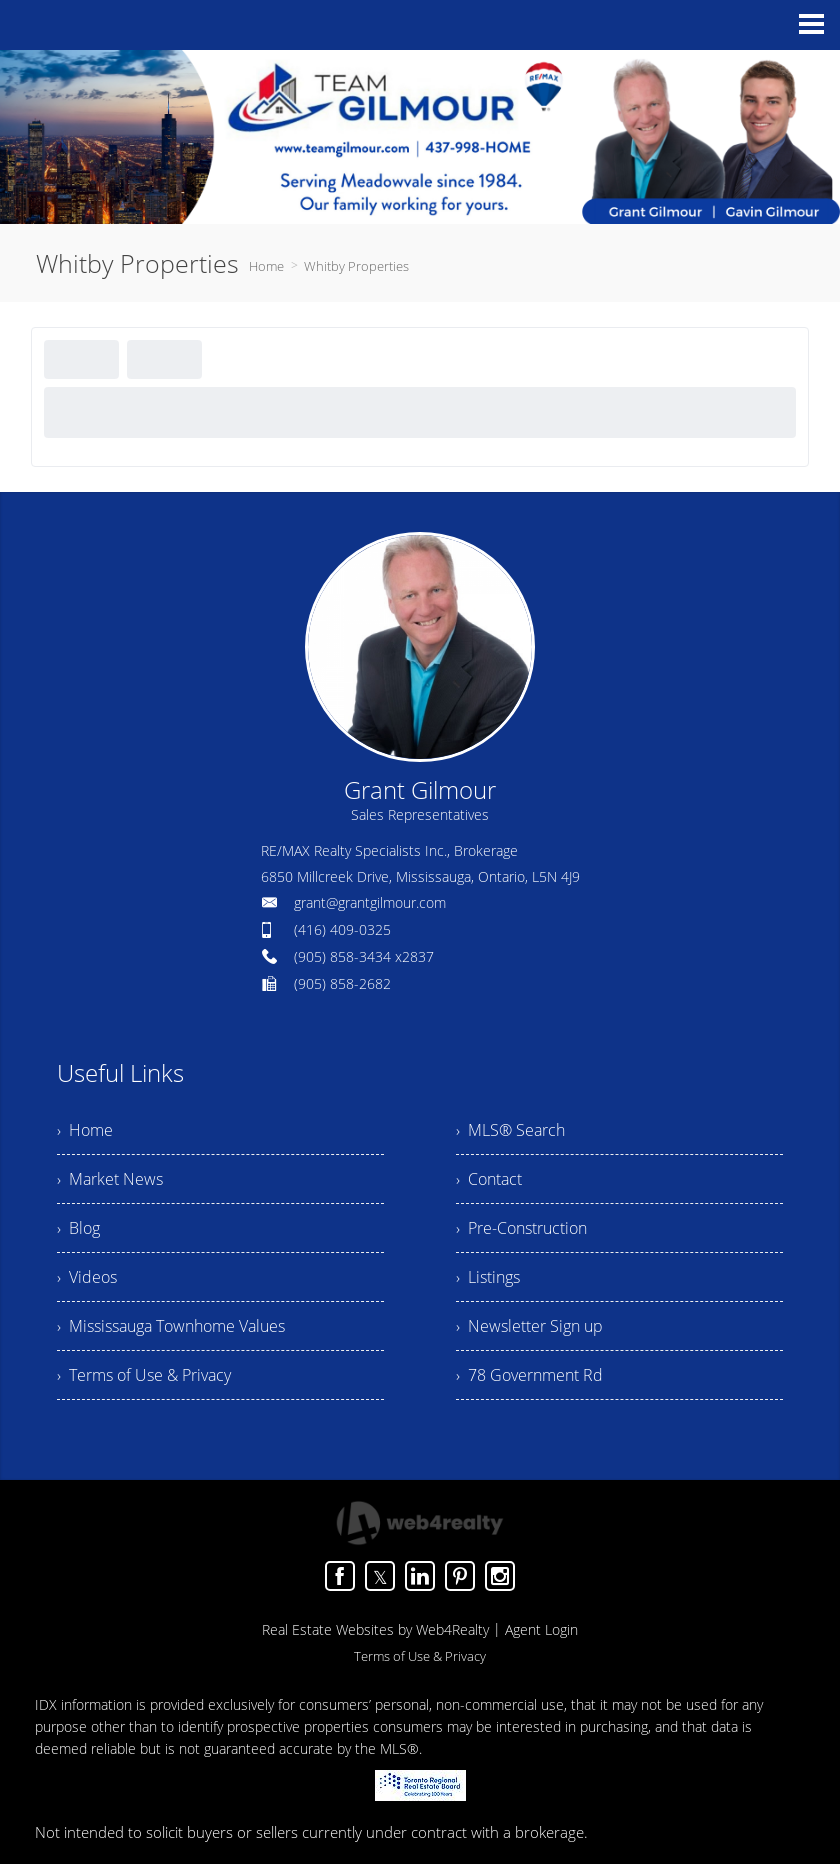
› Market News (110, 1179)
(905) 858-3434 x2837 (364, 956)
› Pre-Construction (521, 1228)
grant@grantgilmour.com (370, 902)
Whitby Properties (356, 266)
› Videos (87, 1277)
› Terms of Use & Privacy (144, 1375)
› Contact (489, 1179)
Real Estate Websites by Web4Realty (375, 1629)
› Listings (488, 1277)
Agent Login (541, 1629)
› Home (85, 1130)
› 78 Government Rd (529, 1375)
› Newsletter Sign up (529, 1326)
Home (266, 266)
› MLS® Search (510, 1130)
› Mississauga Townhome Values (171, 1326)
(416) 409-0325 (342, 929)
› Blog (78, 1228)
